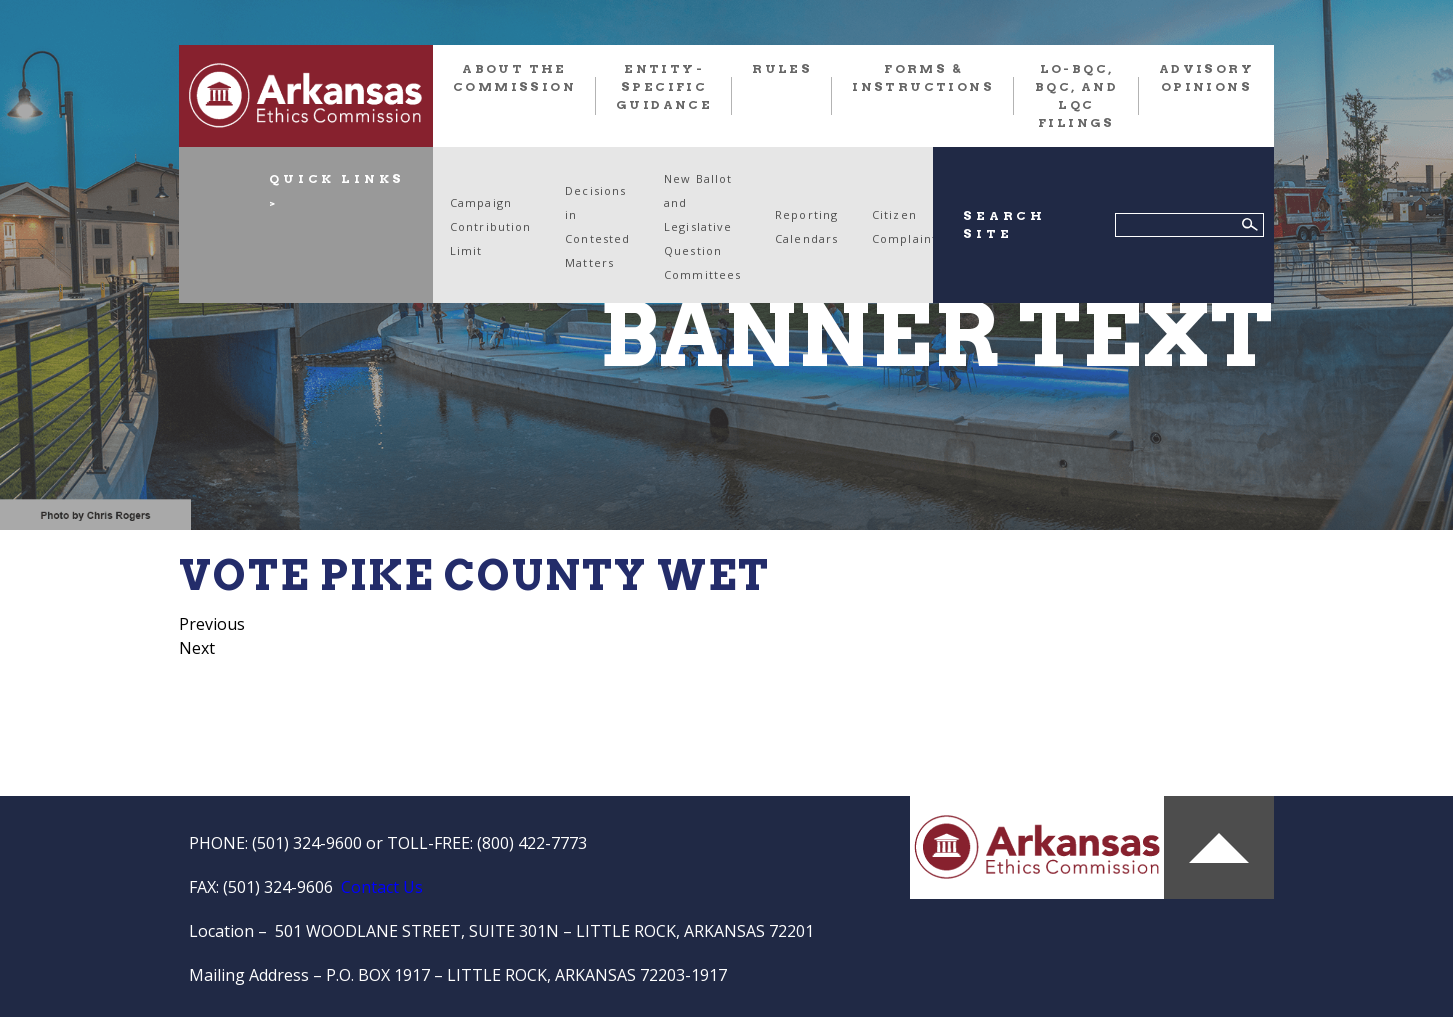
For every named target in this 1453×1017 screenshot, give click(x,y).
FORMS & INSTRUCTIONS (923, 77)
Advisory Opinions (1206, 77)
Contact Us (382, 887)
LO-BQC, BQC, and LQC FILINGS (1076, 95)
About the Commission (514, 77)
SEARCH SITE (1004, 224)
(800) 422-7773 (532, 843)
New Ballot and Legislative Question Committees (702, 226)
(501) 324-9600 (307, 843)
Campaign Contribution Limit (490, 226)
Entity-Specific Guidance (664, 86)
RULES (782, 68)
